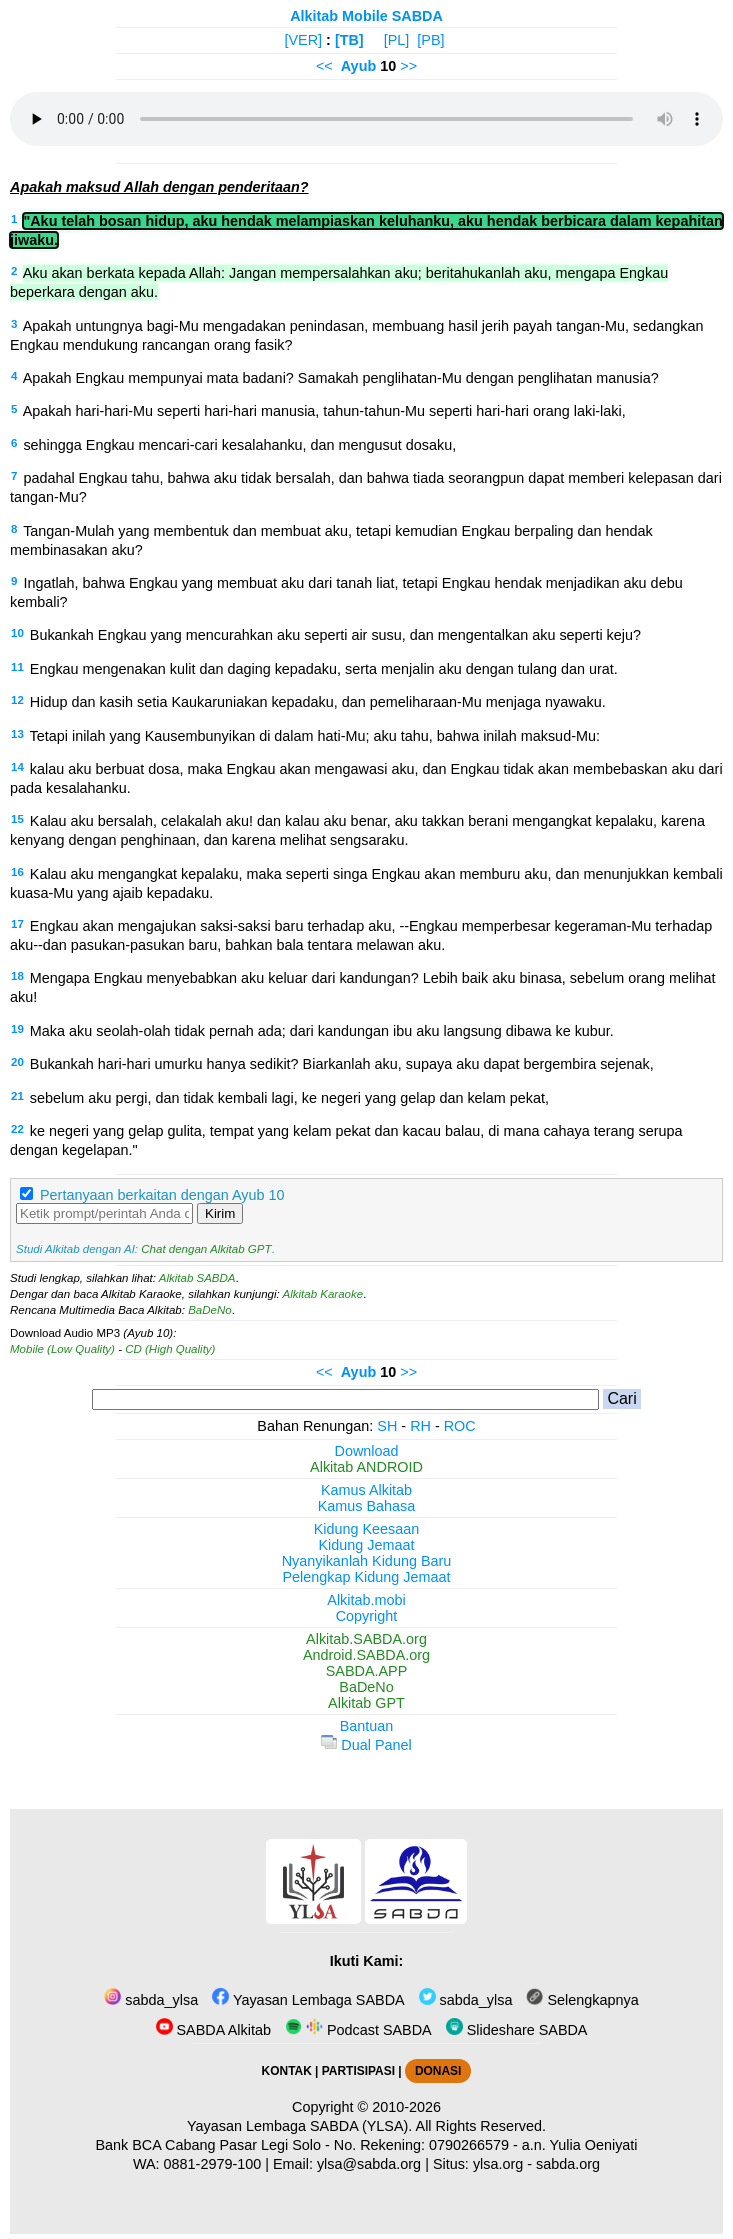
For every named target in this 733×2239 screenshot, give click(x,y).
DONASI (438, 2071)
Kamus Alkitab (366, 1490)
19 (17, 1029)
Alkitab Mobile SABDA (366, 16)
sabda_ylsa (151, 2000)
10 (17, 633)
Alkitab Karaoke (323, 1294)
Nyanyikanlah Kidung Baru (367, 1561)
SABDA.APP (367, 1671)
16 (17, 872)
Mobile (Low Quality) (62, 1349)
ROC (460, 1426)
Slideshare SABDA (517, 2030)
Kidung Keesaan (367, 1529)
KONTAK (287, 2071)
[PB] (430, 40)
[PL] (397, 40)
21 (17, 1096)
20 (17, 1062)
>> (408, 66)
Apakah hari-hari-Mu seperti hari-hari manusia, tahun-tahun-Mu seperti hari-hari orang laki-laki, (324, 411)
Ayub (358, 66)
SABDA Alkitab (213, 2030)
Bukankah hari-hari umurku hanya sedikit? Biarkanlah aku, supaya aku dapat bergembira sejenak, (342, 1064)
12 (17, 700)
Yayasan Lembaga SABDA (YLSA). (299, 2126)
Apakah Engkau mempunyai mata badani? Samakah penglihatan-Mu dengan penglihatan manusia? (341, 378)
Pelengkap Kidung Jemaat (366, 1577)
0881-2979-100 (213, 2164)
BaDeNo (210, 1310)
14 (17, 767)
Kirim (220, 1213)
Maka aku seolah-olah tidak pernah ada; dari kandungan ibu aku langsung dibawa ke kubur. (322, 1031)
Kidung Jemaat (367, 1545)
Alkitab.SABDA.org (366, 1639)
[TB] (349, 40)
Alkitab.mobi (366, 1600)
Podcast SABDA (358, 2030)
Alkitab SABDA (197, 1278)
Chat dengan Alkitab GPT (206, 1249)
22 (17, 1129)
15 (17, 819)
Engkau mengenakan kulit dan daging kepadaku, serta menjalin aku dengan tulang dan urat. (324, 669)
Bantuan (367, 1726)
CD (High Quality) (170, 1349)
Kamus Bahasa (367, 1506)
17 (17, 924)
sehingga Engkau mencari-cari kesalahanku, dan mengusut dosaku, (239, 445)
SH (387, 1426)
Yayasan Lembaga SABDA (308, 2000)
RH (420, 1426)
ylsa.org (498, 2164)
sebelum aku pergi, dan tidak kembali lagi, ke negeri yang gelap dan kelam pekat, (289, 1098)
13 (17, 734)
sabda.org (568, 2164)
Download (367, 1451)
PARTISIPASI (358, 2071)
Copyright (367, 1616)
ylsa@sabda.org (369, 2164)
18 (17, 976)
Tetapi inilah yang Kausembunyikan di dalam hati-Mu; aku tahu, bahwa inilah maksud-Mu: (315, 736)
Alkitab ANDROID (366, 1467)
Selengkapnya (582, 2000)
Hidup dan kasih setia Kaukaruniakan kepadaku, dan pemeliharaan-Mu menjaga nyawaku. (318, 702)
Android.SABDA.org (366, 1655)
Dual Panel (366, 1745)
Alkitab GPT (366, 1703)
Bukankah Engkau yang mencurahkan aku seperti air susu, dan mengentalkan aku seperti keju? (335, 635)
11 (17, 667)
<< (324, 66)
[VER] (304, 40)
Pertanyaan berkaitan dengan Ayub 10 (162, 1195)
